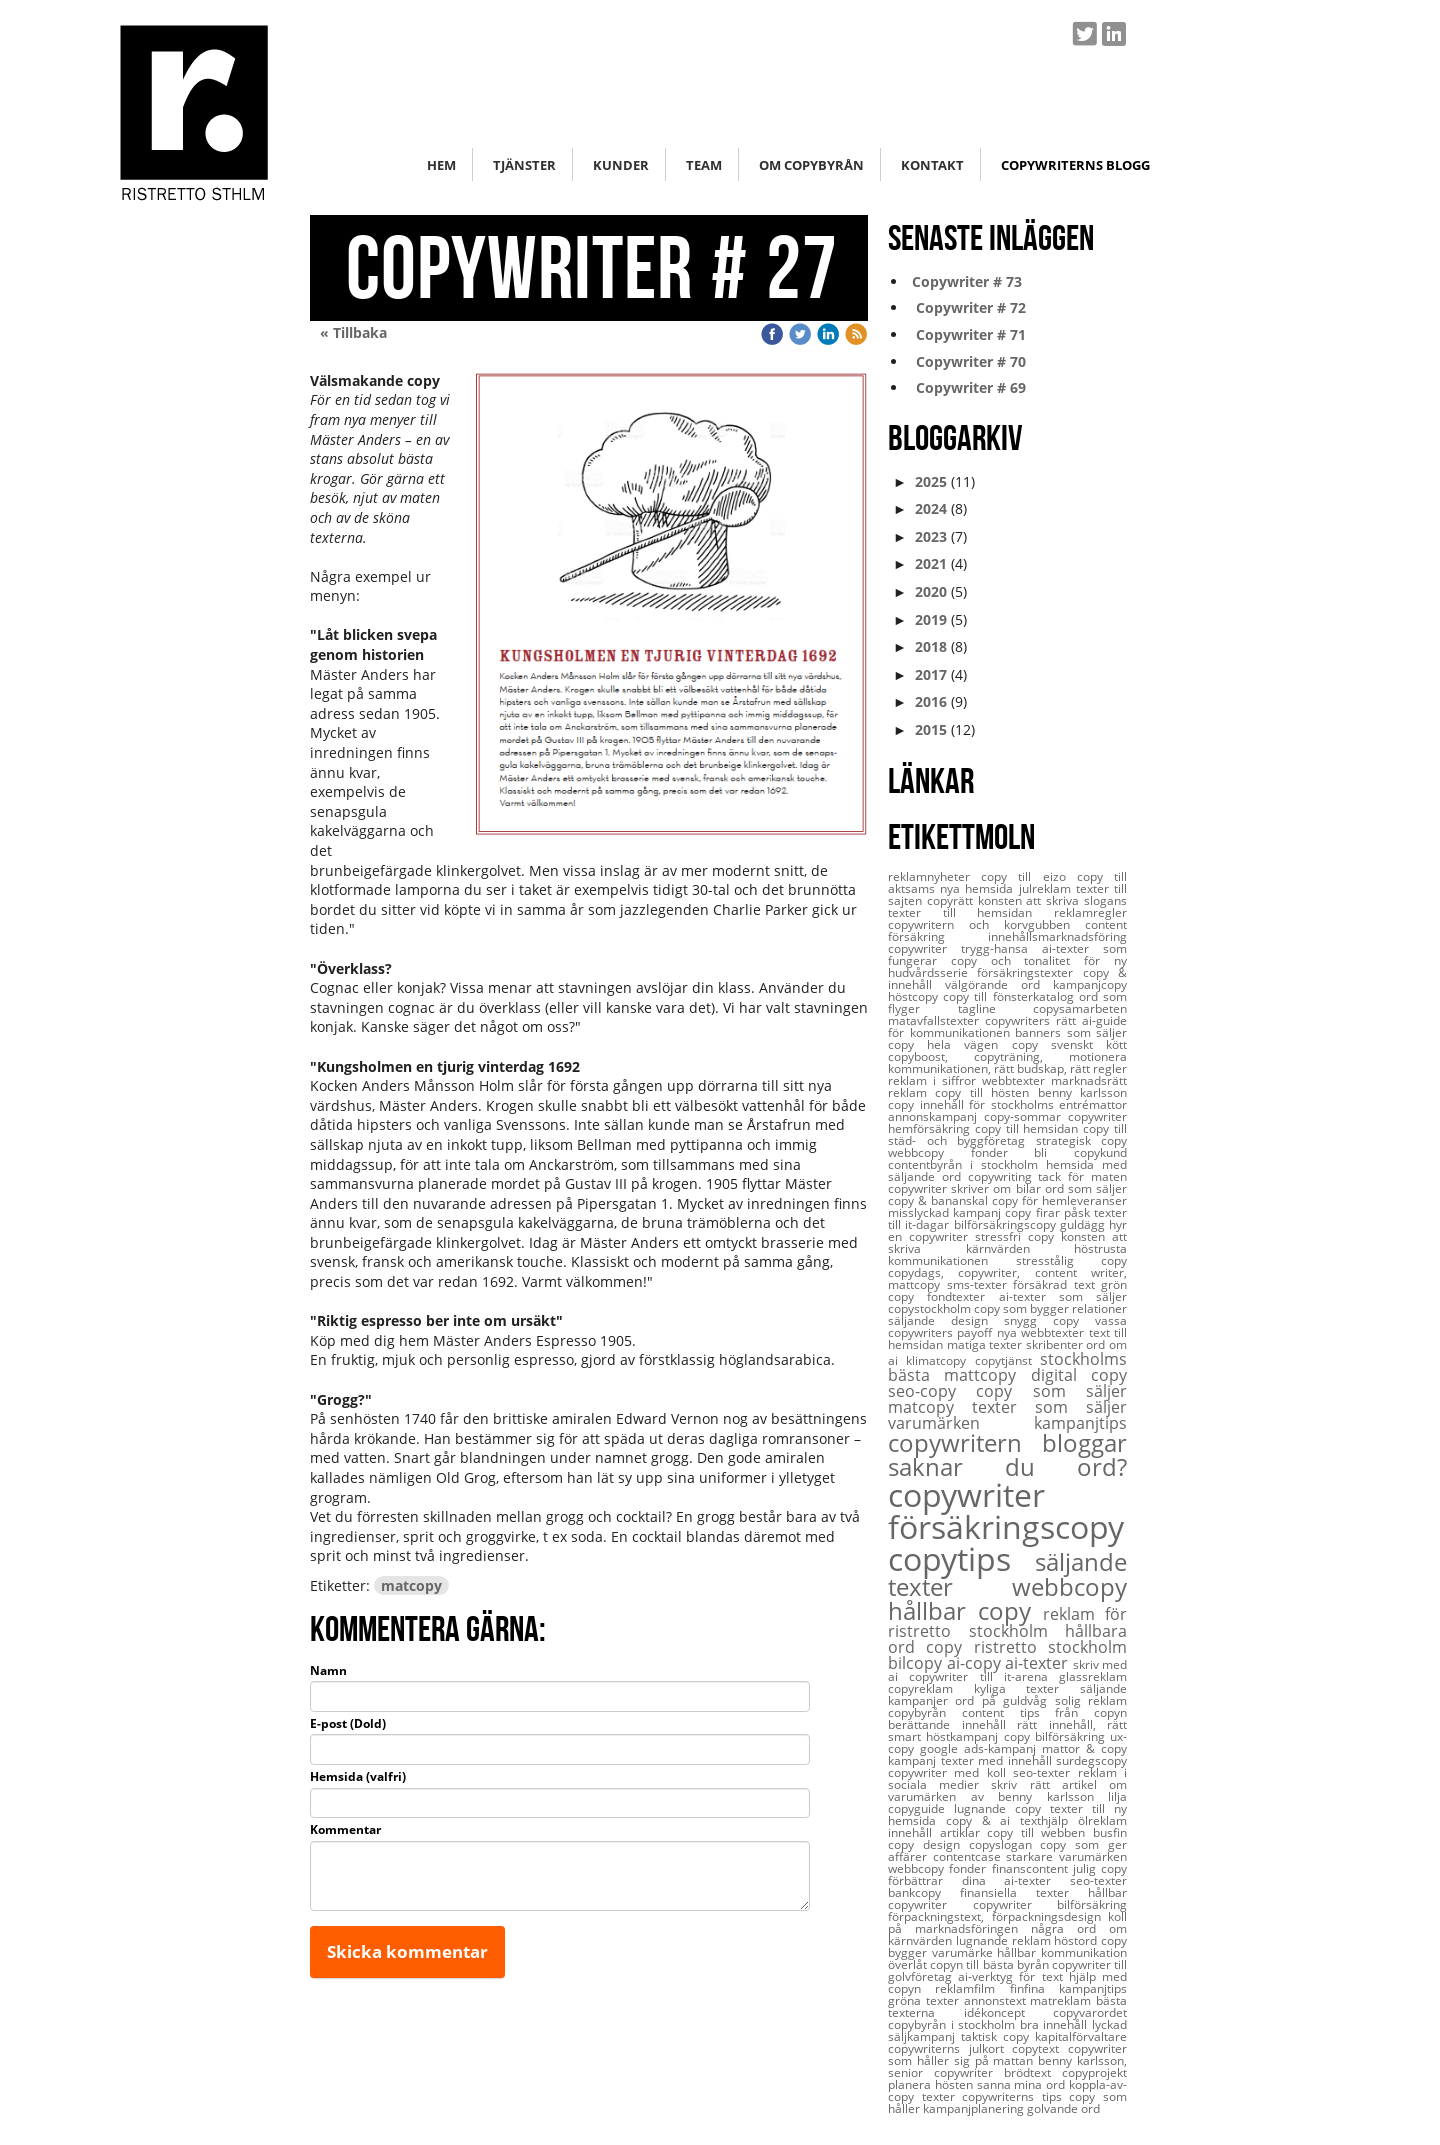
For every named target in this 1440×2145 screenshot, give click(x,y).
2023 (931, 536)
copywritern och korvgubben (986, 924)
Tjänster (524, 165)
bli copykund (1080, 1152)
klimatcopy (940, 1360)
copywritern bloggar (1007, 1442)
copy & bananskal (940, 1200)
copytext (1040, 2048)
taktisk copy (998, 2036)
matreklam (1063, 2000)
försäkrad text (1057, 1284)
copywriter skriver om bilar (966, 1188)
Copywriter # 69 (967, 387)
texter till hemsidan (971, 912)
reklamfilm (972, 1988)
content (991, 1712)
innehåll (914, 1832)
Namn (328, 1671)
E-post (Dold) (348, 1724)
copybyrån (925, 1712)
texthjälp (1049, 1820)
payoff (976, 1332)
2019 (931, 619)
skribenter (1056, 1344)
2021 (931, 563)
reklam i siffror (935, 1080)
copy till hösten (986, 1092)
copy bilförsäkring (1057, 1736)
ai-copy (976, 1663)
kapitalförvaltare (1081, 2036)
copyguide (921, 1808)
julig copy (1100, 1868)
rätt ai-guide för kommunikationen (1007, 1026)
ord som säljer (1086, 1188)
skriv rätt (1026, 1784)
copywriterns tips (1015, 2096)
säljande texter (1007, 1574)
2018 (931, 646)
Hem (441, 165)
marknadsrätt (1089, 1080)
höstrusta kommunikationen (1007, 1254)
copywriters (1020, 1020)
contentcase (970, 1856)
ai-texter (1039, 1663)
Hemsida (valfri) (358, 1777)
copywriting (1003, 1176)
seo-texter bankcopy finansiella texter (1007, 1886)
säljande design (946, 1320)
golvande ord (1063, 2108)
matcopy (411, 1585)
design (946, 1844)
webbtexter (1016, 1080)
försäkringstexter (1029, 972)
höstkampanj (964, 1736)
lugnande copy (1002, 1808)
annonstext (997, 2000)
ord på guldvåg (1004, 1700)
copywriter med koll (950, 1772)
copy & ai (983, 1820)
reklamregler (1090, 912)
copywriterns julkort (950, 2048)
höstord (1077, 1940)
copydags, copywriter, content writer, (1007, 1272)
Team (704, 165)
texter (942, 2096)
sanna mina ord (1023, 2084)
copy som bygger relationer (1050, 1308)
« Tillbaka (353, 332)
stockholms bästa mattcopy (1007, 1367)
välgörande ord (999, 984)
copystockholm (931, 1308)
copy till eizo (1029, 876)
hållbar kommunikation (1062, 1952)
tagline (996, 1008)
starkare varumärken (1066, 1856)
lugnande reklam (1005, 1940)
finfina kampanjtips (1068, 1988)
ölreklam (1102, 1820)
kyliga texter (1027, 1688)
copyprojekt (1094, 2072)
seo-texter (1045, 1772)
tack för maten (1082, 1176)
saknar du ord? (1007, 1466)
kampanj (914, 1760)
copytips (961, 1558)
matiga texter (986, 1344)
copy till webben (1040, 1832)
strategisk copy (1082, 1140)
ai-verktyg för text (1013, 1976)
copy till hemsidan (1029, 1128)
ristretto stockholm (1050, 1647)
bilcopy (917, 1663)
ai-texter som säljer (1063, 1296)
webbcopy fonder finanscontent (980, 1868)
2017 (931, 674)
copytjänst (1007, 1360)
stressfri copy (1018, 1236)
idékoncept (1009, 2012)
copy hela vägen (950, 1044)
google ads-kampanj (981, 1748)
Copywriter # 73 (965, 281)
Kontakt (932, 165)
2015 (931, 729)
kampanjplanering (975, 2108)
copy (949, 1647)
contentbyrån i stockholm (967, 1164)
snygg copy (1049, 1320)
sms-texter (980, 1284)
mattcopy (917, 1284)
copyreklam (931, 1688)
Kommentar (345, 1830)
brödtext (1033, 2072)
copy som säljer (1051, 1391)
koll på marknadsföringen (1007, 1922)
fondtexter (962, 1296)
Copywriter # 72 (967, 307)
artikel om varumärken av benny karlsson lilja (1007, 1790)
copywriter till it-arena (984, 1676)
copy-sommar (1026, 1116)
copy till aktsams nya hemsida (1007, 882)
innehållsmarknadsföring (1057, 936)
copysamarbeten (1080, 1008)
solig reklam (1091, 1700)
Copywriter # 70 (967, 361)
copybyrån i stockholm (954, 2024)
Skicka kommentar (407, 1951)
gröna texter (926, 2000)
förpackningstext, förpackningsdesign (998, 1916)
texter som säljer (1049, 1407)
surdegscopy (1091, 1760)
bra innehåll (1056, 2024)
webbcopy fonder (961, 1152)
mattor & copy (1084, 1748)
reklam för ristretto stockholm (1007, 1622)
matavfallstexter (936, 1020)
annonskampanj (936, 1116)
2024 (931, 508)
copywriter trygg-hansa (965, 948)
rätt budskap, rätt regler (1060, 1068)
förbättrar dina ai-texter (979, 1880)
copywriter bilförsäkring (1050, 1904)
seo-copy (932, 1391)
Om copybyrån (811, 165)
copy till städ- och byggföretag (1007, 1134)
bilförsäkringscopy (1007, 1224)
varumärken (961, 1423)
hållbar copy (965, 1610)
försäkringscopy (1006, 1526)
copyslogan (1005, 1844)
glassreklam (1093, 1676)
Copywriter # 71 (967, 334)
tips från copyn (1074, 1712)
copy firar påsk (1049, 1212)
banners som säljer (1071, 1032)
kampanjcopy (1090, 984)
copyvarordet (1090, 2012)
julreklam (1047, 888)
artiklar (964, 1832)
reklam (911, 1092)
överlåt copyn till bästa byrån (970, 1964)
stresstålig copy (1072, 1260)
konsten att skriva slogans (1052, 900)
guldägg (1084, 1224)
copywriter (966, 1494)
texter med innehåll (999, 1760)
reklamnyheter (934, 876)
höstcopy (915, 996)
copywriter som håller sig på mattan (1007, 2054)
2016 (931, 701)
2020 (931, 591)
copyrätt (952, 900)
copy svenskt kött (1069, 1044)
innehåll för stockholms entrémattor (1024, 1104)
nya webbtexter (1043, 1332)
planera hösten (932, 2084)
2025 (931, 481)
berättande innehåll (952, 1724)
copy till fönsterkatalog (1011, 996)
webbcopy (1069, 1586)
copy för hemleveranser (1059, 1200)
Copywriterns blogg (1075, 165)
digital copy (1079, 1375)
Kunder (621, 165)
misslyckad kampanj (946, 1212)
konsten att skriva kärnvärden (1007, 1242)
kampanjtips (1080, 1423)
